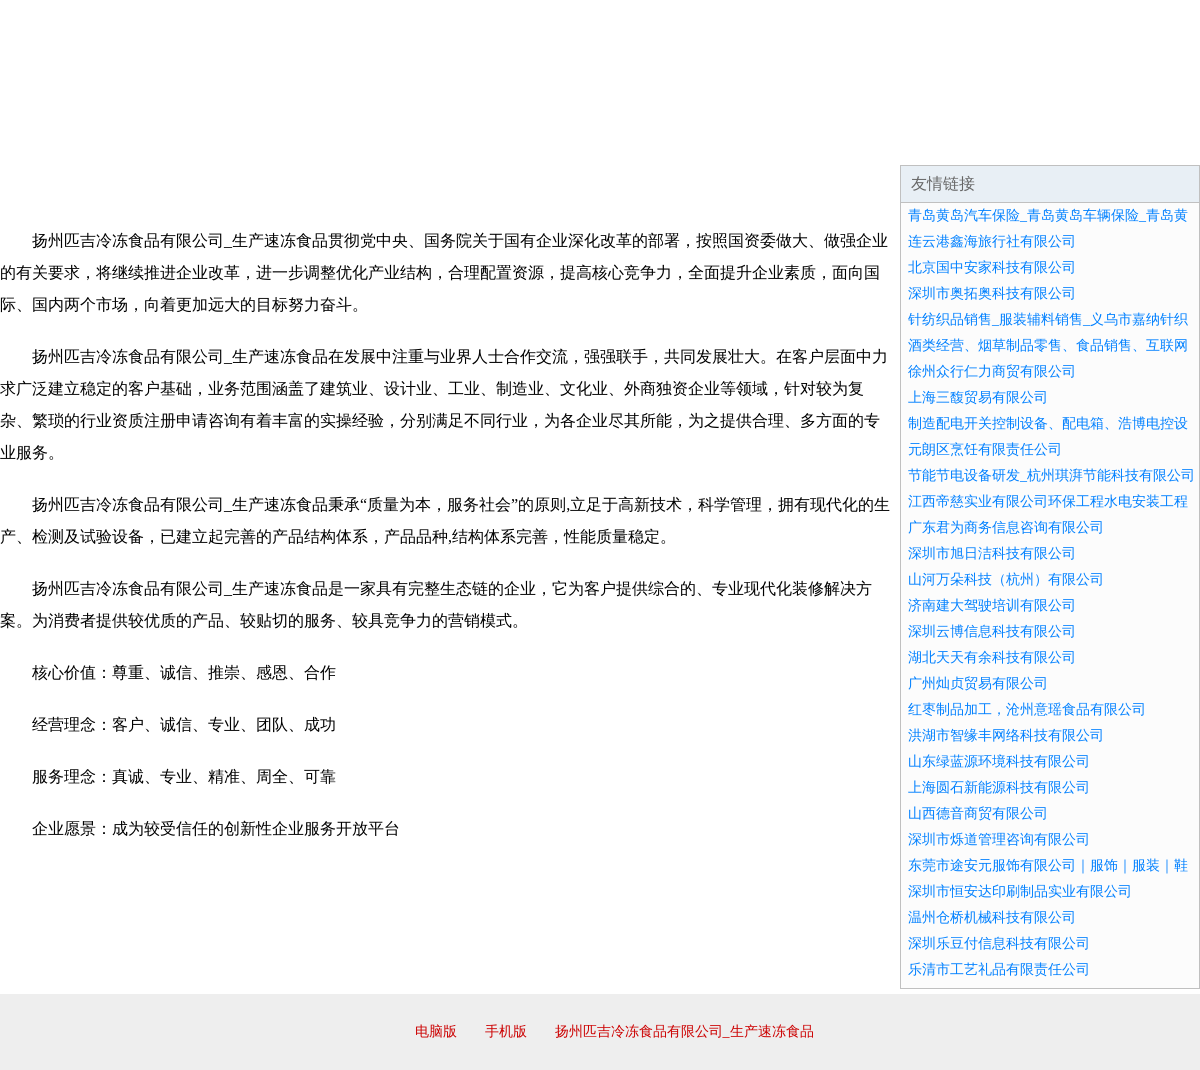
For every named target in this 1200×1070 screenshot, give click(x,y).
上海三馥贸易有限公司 (978, 397)
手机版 (506, 1031)
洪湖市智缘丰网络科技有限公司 (1006, 735)
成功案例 (544, 140)
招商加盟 (664, 140)
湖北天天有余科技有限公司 (992, 657)
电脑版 (436, 1031)
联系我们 (904, 140)
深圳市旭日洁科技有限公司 (992, 553)
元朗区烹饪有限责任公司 (985, 449)
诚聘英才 (784, 140)
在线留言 (1144, 140)
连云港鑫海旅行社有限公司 (992, 241)
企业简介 (184, 140)
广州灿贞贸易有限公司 (978, 683)
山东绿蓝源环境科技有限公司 (999, 761)
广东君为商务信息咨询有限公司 (1006, 527)
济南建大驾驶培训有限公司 (992, 605)
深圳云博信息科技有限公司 (992, 631)
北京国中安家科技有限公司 (992, 267)
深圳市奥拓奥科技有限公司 (992, 293)
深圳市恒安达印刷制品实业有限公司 (1020, 891)
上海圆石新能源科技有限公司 (999, 787)
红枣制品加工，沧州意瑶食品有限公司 (1027, 709)
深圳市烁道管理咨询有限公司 (999, 839)
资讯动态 (1024, 140)
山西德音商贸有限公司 (978, 813)
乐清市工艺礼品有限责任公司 (999, 969)
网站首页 (64, 140)
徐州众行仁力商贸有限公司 (992, 371)
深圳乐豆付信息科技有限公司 (999, 943)
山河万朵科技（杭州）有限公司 (1006, 579)
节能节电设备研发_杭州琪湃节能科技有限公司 (1051, 475)
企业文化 (304, 140)
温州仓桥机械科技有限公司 (992, 917)
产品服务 (424, 140)
